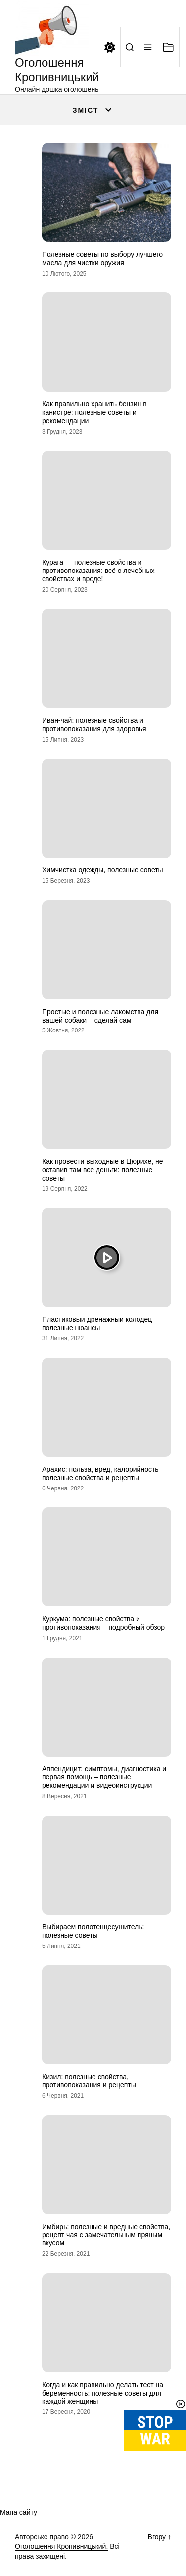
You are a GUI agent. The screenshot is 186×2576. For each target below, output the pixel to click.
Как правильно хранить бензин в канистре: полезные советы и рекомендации (94, 412)
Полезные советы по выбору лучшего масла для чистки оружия (102, 258)
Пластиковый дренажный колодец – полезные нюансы (100, 1324)
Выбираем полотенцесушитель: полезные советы (93, 1931)
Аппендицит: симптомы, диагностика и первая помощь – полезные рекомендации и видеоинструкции (104, 1777)
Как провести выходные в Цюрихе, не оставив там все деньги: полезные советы (102, 1169)
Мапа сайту (18, 2512)
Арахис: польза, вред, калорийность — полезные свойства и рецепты (105, 1473)
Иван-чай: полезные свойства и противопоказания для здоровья (94, 724)
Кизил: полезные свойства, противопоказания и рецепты (89, 2081)
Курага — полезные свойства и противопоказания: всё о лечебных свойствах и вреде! (98, 570)
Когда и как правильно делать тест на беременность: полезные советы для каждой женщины (102, 2393)
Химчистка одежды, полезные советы (102, 870)
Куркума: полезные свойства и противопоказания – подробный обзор (103, 1623)
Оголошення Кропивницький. (61, 2546)
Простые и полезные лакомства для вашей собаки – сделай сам (100, 1016)
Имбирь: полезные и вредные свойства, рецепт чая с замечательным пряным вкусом (106, 2235)
